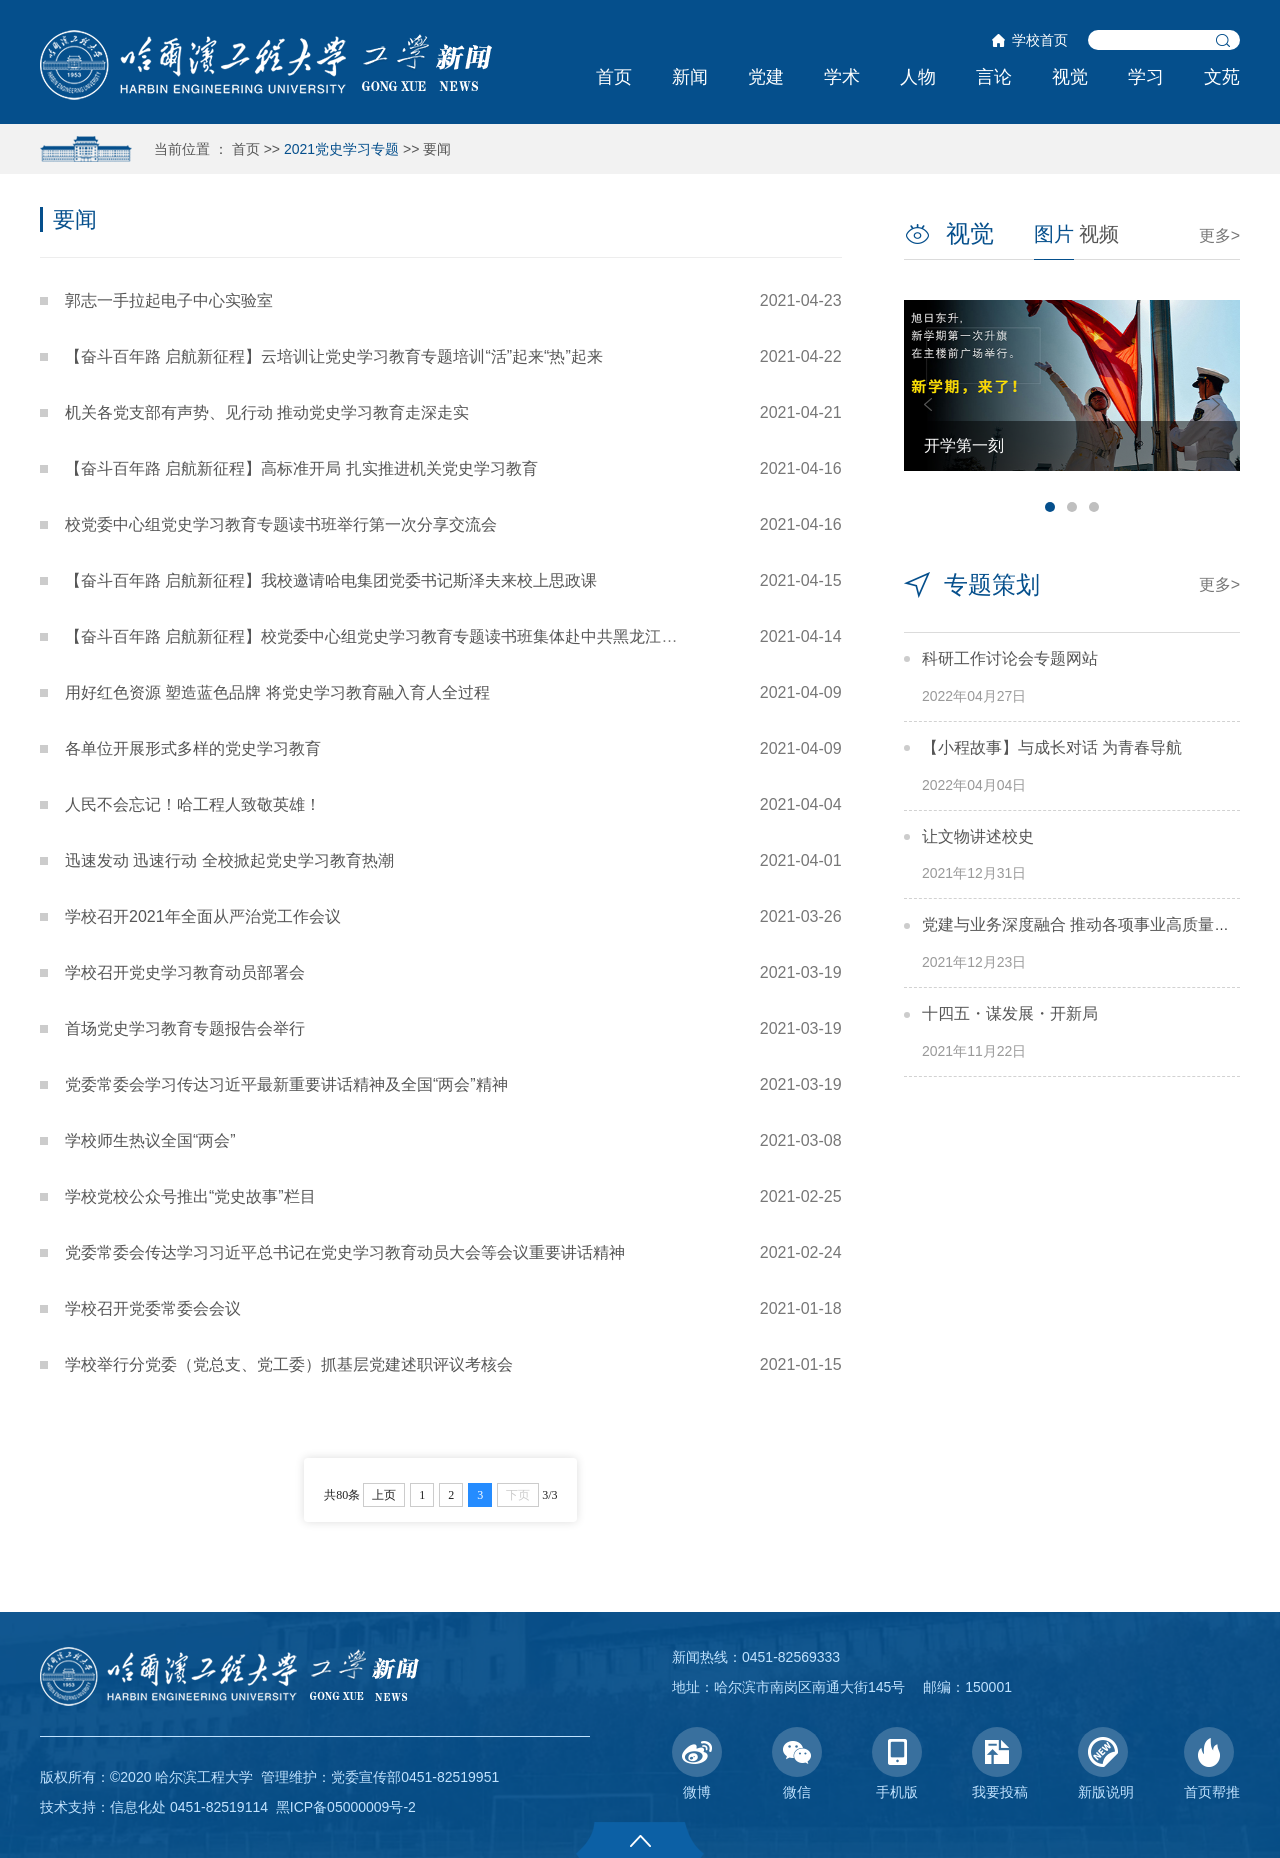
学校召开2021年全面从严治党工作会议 (203, 916)
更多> (1219, 235)
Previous (928, 404)
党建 (766, 77)
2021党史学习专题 (341, 149)
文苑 (1222, 77)
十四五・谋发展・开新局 (1010, 1013)
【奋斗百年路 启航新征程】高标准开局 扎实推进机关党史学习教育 (301, 468)
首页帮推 (1212, 1763)
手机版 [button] (897, 1763)
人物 (918, 77)
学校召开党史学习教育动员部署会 (185, 972)
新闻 (690, 77)
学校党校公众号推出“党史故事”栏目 (190, 1196)
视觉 (1070, 77)
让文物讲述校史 (978, 836)
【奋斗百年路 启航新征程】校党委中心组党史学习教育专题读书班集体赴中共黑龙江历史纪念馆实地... (426, 636)
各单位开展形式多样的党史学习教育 (193, 748)
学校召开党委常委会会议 (153, 1308)
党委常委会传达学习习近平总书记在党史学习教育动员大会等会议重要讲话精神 (345, 1252)
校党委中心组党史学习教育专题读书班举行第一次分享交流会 (281, 524)
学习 (1146, 77)
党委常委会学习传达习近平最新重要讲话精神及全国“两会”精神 (286, 1084)
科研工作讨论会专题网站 (1010, 658)
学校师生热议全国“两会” (150, 1140)
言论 (994, 77)
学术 (842, 77)
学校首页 (1040, 40)
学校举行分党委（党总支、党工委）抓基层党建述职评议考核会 (289, 1364)
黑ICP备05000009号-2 (346, 1807)
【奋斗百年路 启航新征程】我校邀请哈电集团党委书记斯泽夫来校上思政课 (331, 580)
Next (1216, 404)
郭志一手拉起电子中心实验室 (169, 300)
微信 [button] (797, 1763)
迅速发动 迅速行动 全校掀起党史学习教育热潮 (229, 860)
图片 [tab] (1054, 234)
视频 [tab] (1099, 234)
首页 (614, 77)
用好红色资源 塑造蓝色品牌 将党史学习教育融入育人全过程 (277, 692)
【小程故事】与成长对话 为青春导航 (1052, 747)
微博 (697, 1763)
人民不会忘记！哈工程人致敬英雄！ (193, 804)
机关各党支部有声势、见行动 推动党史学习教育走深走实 (267, 412)
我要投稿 (1000, 1763)
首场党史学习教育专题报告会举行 (185, 1028)
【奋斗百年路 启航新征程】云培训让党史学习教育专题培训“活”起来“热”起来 (334, 356)
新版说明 (1106, 1763)
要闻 (437, 149)
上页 (384, 1495)
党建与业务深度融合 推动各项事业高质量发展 (1084, 924)
